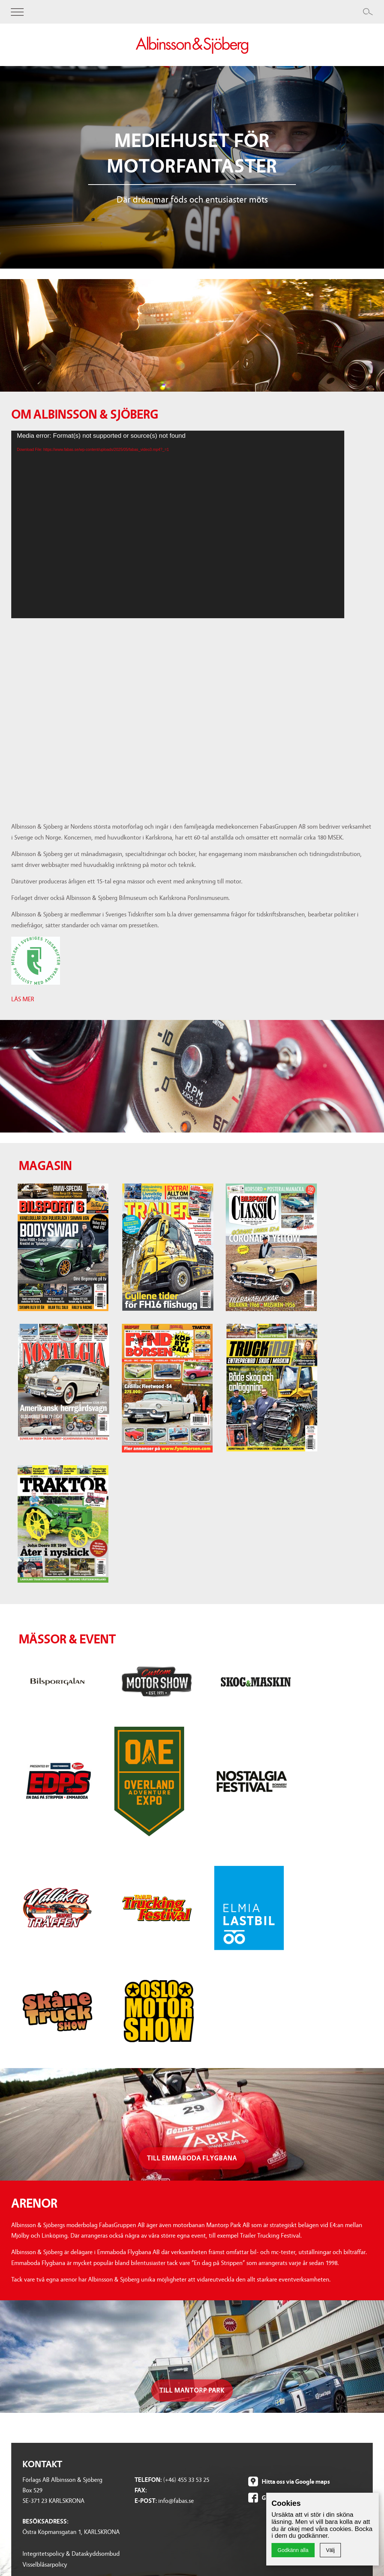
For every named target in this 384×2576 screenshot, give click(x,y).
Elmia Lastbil (140, 2453)
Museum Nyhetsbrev (150, 2504)
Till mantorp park (192, 2113)
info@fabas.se (176, 2224)
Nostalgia (34, 2402)
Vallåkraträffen (143, 2443)
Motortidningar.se (269, 2372)
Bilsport (32, 2372)
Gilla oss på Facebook (289, 2221)
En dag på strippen (148, 2402)
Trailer (30, 2382)
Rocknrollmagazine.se (274, 2463)
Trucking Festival (145, 2463)
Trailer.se (257, 2392)
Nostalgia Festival (147, 2432)
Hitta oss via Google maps (296, 2205)
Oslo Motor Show (146, 2483)
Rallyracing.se (263, 2432)
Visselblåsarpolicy (44, 2287)
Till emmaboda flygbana (192, 1881)
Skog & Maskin (143, 2392)
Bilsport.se (259, 2382)
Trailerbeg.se (262, 2473)
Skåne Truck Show (147, 2473)
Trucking (33, 2422)
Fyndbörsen (37, 2412)
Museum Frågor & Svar (153, 2494)
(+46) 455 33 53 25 (186, 2202)
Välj (330, 2550)
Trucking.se (260, 2443)
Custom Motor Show (150, 2382)
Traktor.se (259, 2453)
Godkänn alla (293, 2550)
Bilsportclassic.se (267, 2402)
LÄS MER (22, 999)
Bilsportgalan (141, 2372)
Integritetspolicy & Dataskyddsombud (71, 2276)
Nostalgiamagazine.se (274, 2412)
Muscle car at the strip (152, 2412)
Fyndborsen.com (267, 2422)
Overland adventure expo (156, 2422)
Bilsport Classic (41, 2392)
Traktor (31, 2432)
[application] (177, 524)
